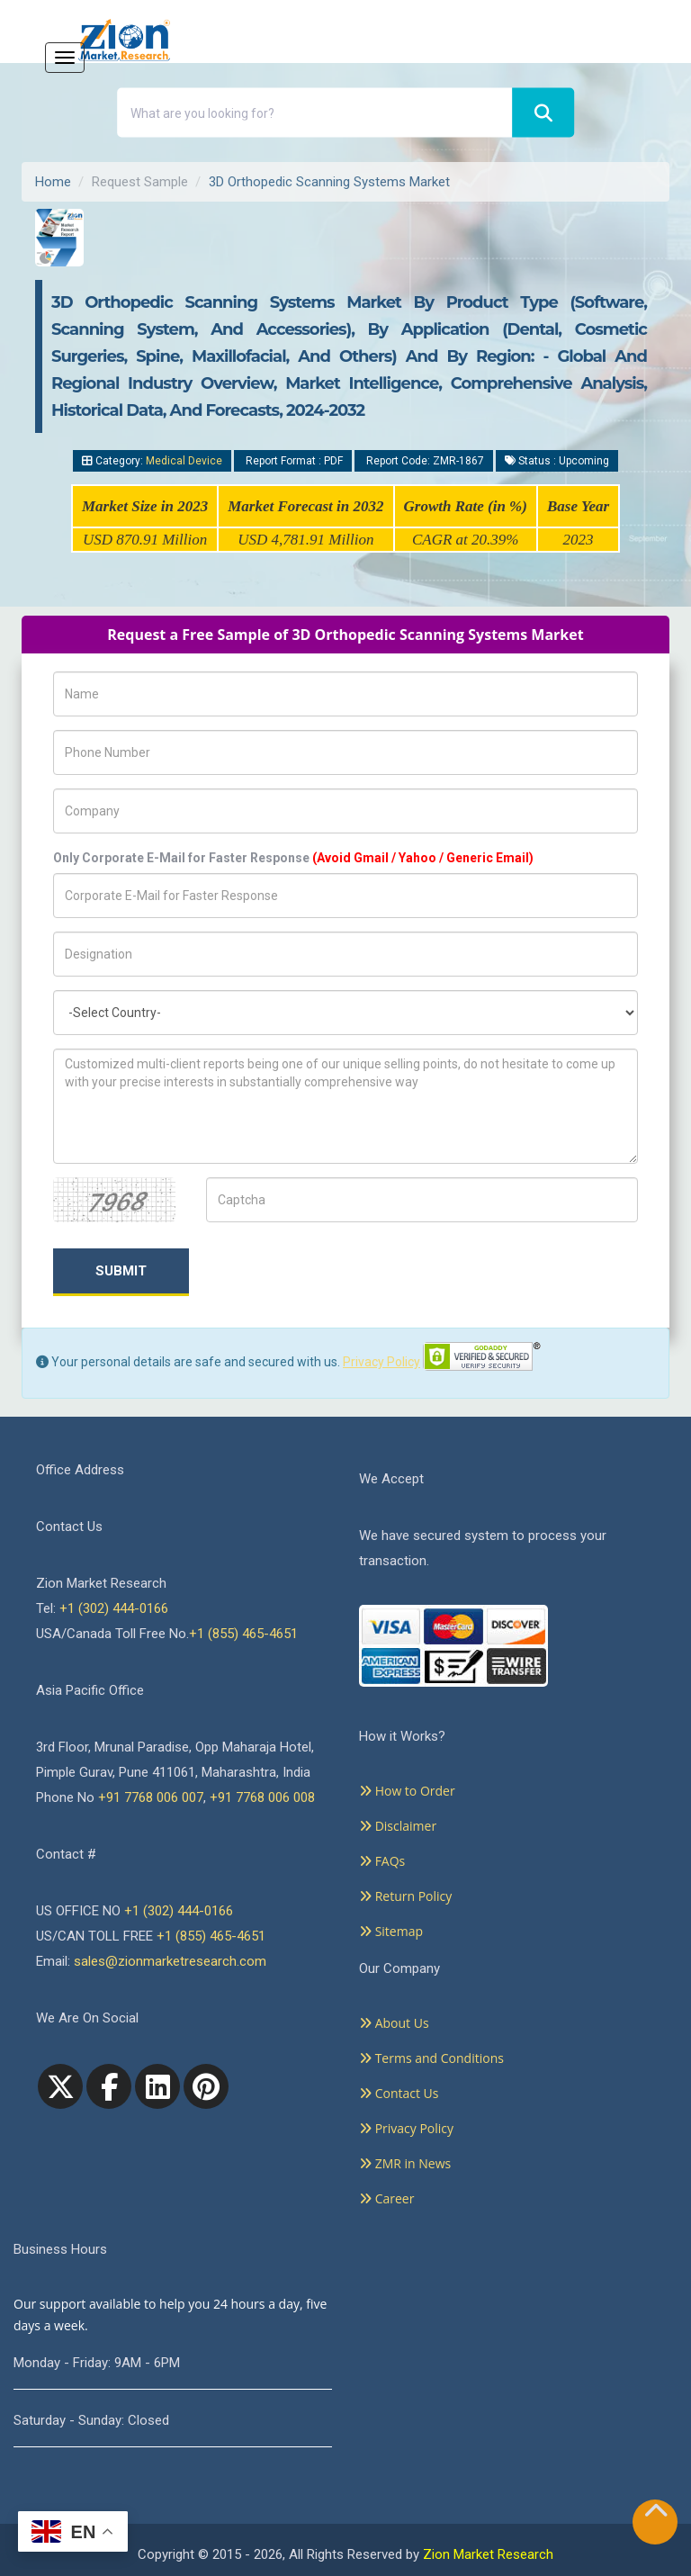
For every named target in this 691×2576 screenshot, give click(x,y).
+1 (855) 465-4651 (243, 1634)
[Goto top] (656, 2514)
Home (53, 182)
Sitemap (391, 1931)
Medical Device (184, 461)
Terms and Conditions (431, 2058)
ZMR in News (405, 2163)
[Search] (543, 113)
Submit (121, 1271)
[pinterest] (206, 2086)
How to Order (407, 1790)
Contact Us (398, 2093)
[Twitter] (60, 2086)
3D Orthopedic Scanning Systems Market (329, 182)
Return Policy (405, 1896)
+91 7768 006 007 (150, 1797)
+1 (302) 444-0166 (113, 1608)
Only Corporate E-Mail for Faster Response (293, 858)
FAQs (382, 1860)
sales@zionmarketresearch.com (170, 1961)
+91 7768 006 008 (262, 1797)
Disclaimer (397, 1825)
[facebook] (108, 2086)
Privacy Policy (381, 1362)
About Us (394, 2022)
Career (386, 2198)
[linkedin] (157, 2086)
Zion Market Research (488, 2554)
